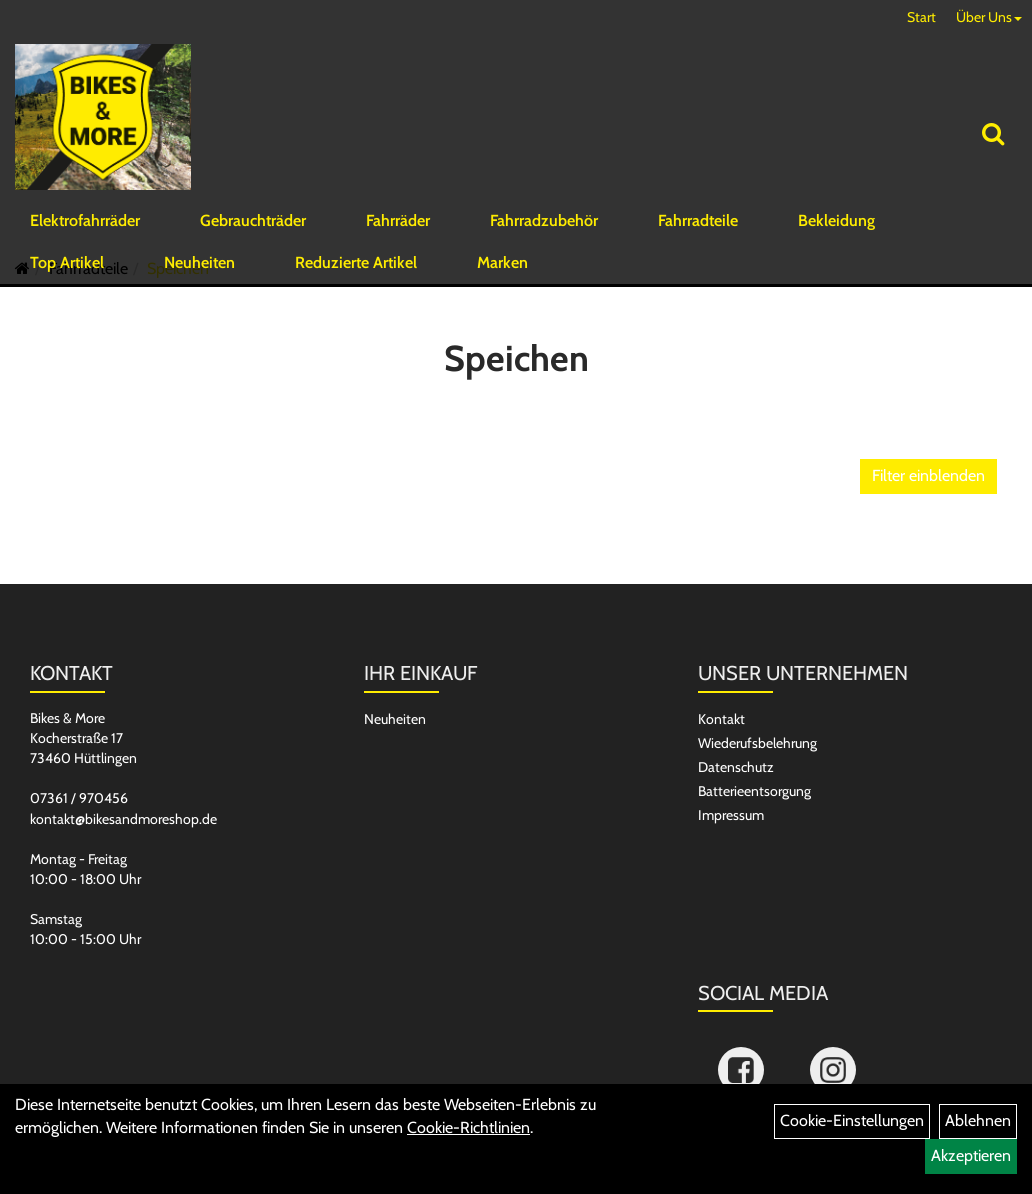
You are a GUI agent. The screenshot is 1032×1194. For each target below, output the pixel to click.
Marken (502, 276)
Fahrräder (398, 234)
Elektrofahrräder (85, 234)
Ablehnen (978, 1120)
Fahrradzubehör (544, 234)
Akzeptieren (971, 1155)
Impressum (731, 866)
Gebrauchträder (253, 234)
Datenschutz (736, 818)
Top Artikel (67, 276)
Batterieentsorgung (754, 842)
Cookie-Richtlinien (468, 1127)
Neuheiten (199, 276)
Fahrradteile (698, 234)
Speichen (178, 319)
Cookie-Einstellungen (852, 1120)
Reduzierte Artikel (356, 276)
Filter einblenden (928, 526)
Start (921, 17)
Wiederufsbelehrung (757, 794)
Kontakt (721, 770)
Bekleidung (836, 234)
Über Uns (989, 17)
